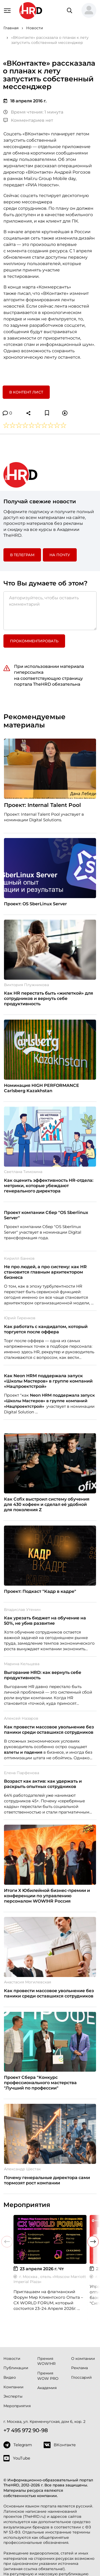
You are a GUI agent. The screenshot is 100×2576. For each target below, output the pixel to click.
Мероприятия (17, 2405)
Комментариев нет (28, 120)
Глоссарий (81, 2377)
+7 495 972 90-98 (25, 2430)
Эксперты (12, 2396)
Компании (13, 2387)
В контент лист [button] (26, 392)
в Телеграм (22, 554)
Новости (11, 2358)
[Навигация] (7, 10)
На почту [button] (59, 554)
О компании (83, 2358)
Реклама (79, 2367)
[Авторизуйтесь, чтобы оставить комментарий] (50, 610)
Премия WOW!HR (46, 2361)
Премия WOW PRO (47, 2376)
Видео (9, 2377)
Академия (47, 2387)
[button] (89, 10)
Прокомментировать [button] (34, 641)
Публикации (15, 2367)
